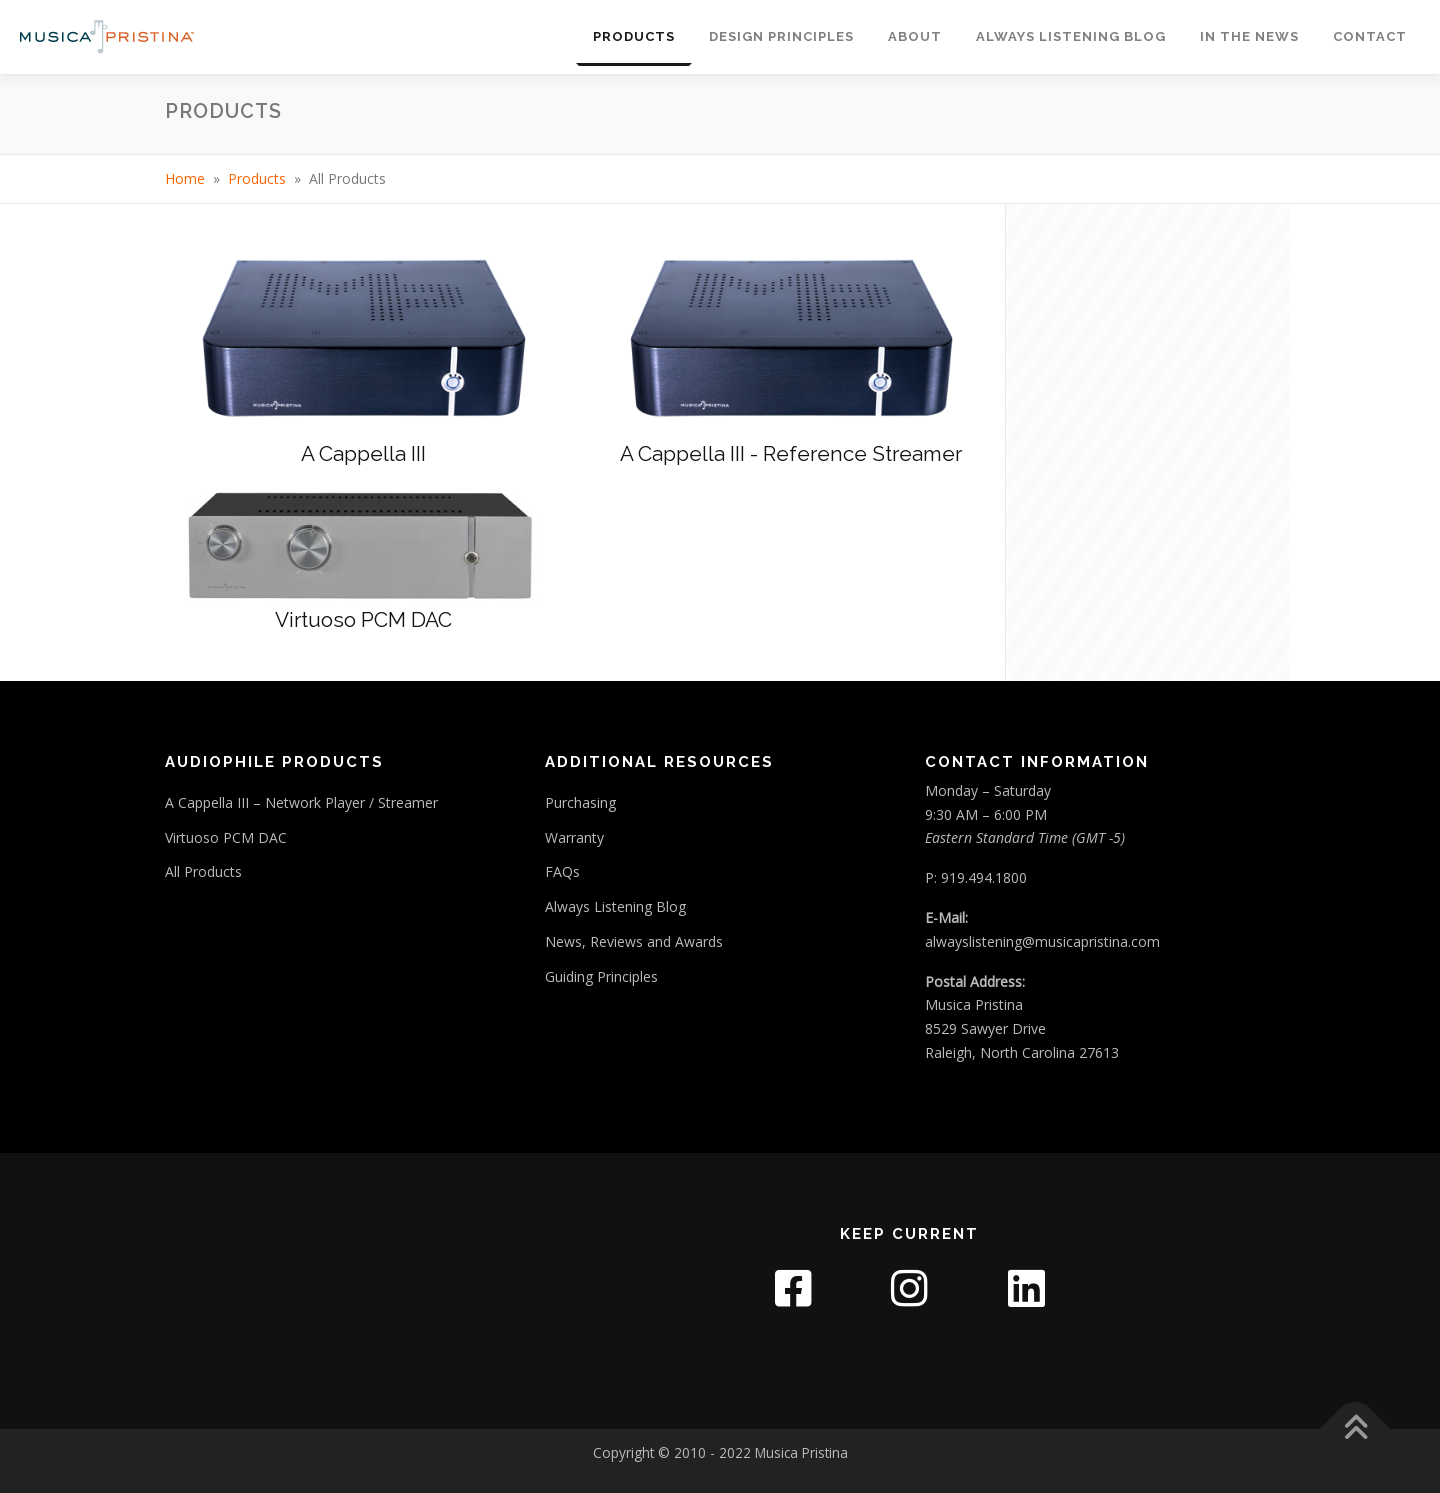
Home (185, 178)
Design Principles (781, 36)
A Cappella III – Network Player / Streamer (301, 802)
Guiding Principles (601, 976)
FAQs (562, 871)
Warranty (574, 837)
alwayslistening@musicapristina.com (1042, 941)
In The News (1249, 36)
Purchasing (580, 802)
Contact (1370, 36)
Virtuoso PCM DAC (226, 837)
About (915, 36)
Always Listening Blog (1071, 36)
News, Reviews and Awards (634, 941)
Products (634, 36)
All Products (203, 871)
